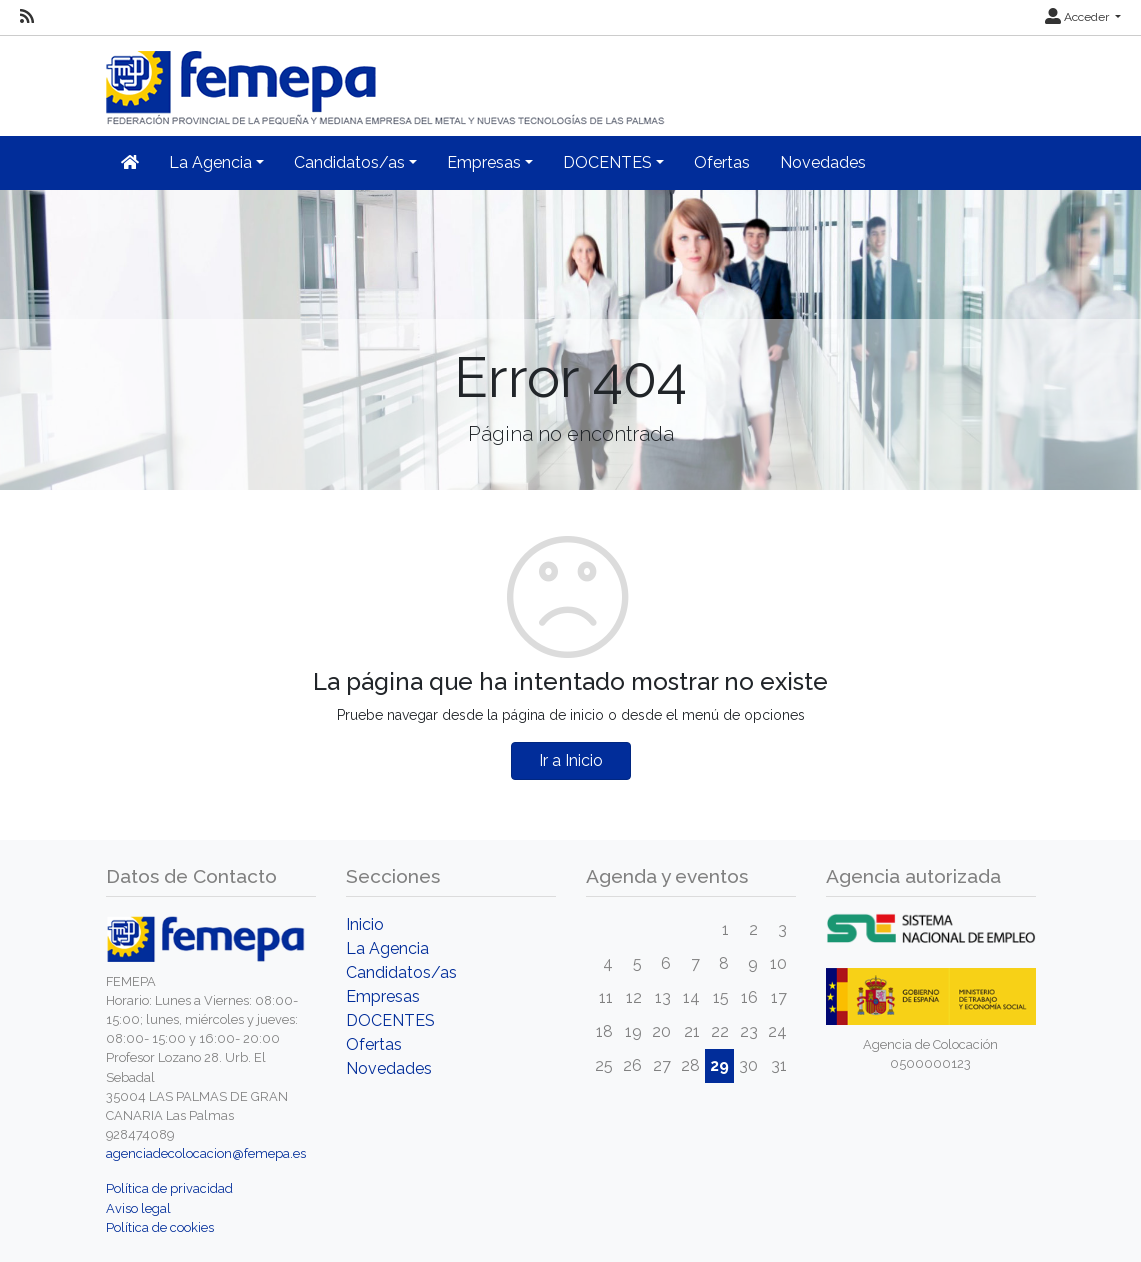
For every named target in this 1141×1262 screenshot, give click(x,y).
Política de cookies (160, 1227)
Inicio (365, 924)
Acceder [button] (1078, 17)
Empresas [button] (484, 162)
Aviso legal (138, 1208)
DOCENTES (390, 1020)
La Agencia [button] (210, 162)
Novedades (823, 162)
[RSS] (27, 17)
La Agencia (387, 948)
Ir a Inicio (571, 760)
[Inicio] (387, 79)
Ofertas (722, 162)
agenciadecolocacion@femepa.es (206, 1153)
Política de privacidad (169, 1188)
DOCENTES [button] (607, 162)
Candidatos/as (401, 972)
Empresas (383, 996)
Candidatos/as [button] (349, 162)
